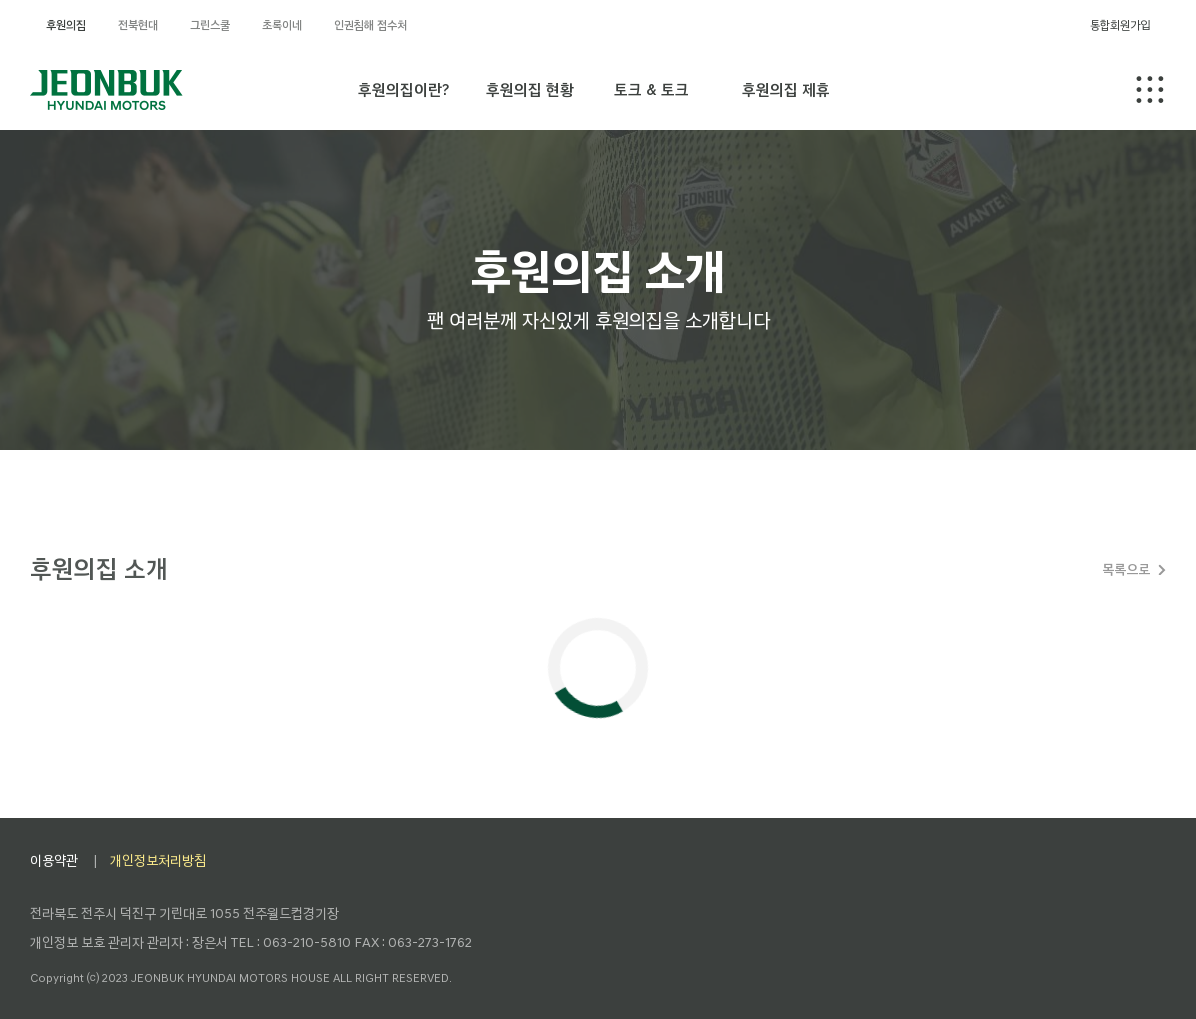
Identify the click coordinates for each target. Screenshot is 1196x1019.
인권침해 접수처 (370, 25)
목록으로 (1126, 569)
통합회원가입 (1120, 25)
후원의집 (66, 25)
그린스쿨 (210, 25)
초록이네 (282, 25)
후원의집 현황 (530, 89)
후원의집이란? (403, 89)
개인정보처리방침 (158, 860)
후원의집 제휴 (786, 89)
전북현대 (138, 25)
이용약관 (54, 860)
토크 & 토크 (651, 89)
